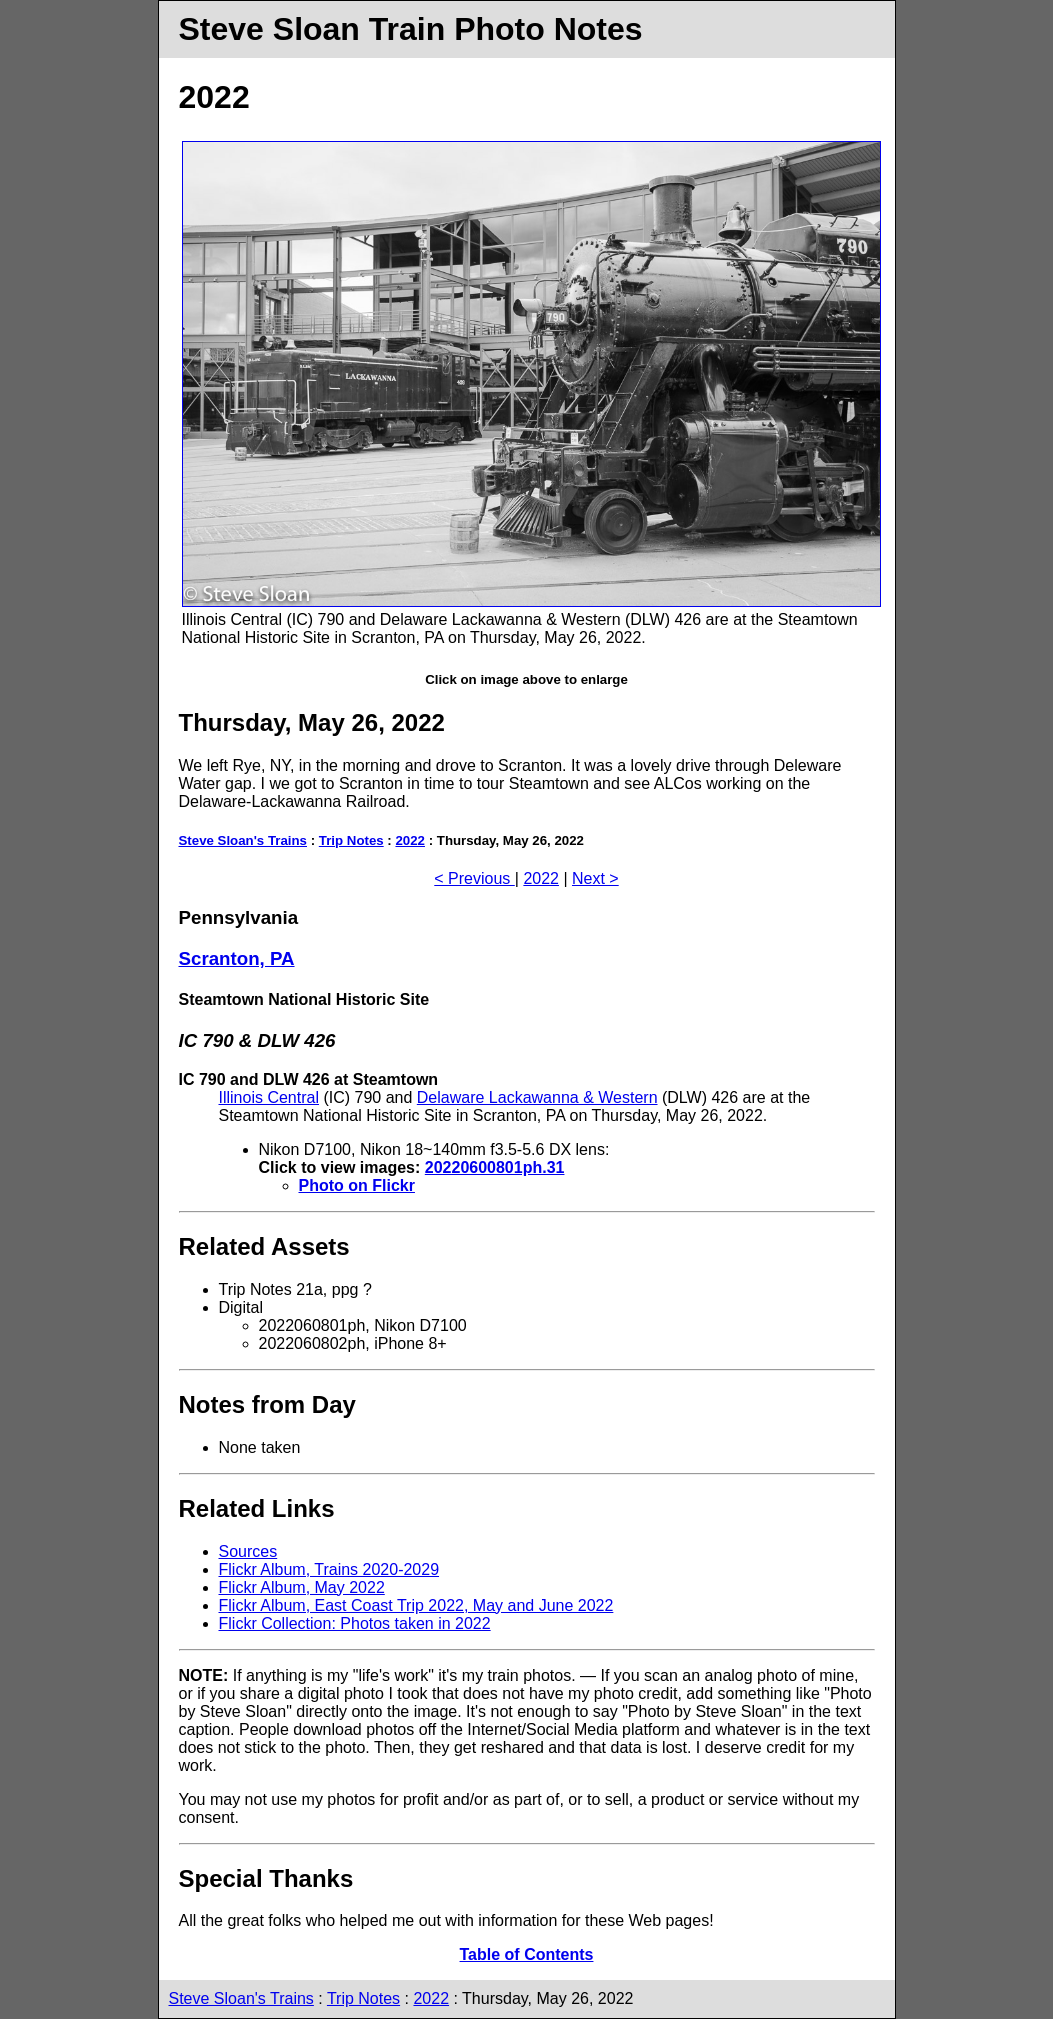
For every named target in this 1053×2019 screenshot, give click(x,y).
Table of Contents (527, 1954)
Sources (248, 1551)
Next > (595, 878)
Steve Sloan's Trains (243, 840)
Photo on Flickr (357, 1185)
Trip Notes (351, 840)
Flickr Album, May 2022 (302, 1587)
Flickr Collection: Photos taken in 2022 (355, 1623)
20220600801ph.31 (495, 1167)
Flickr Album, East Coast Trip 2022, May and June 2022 (416, 1605)
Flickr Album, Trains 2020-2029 (329, 1569)
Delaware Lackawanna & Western (537, 1097)
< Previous (474, 878)
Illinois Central (269, 1097)
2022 (410, 840)
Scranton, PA (237, 958)
